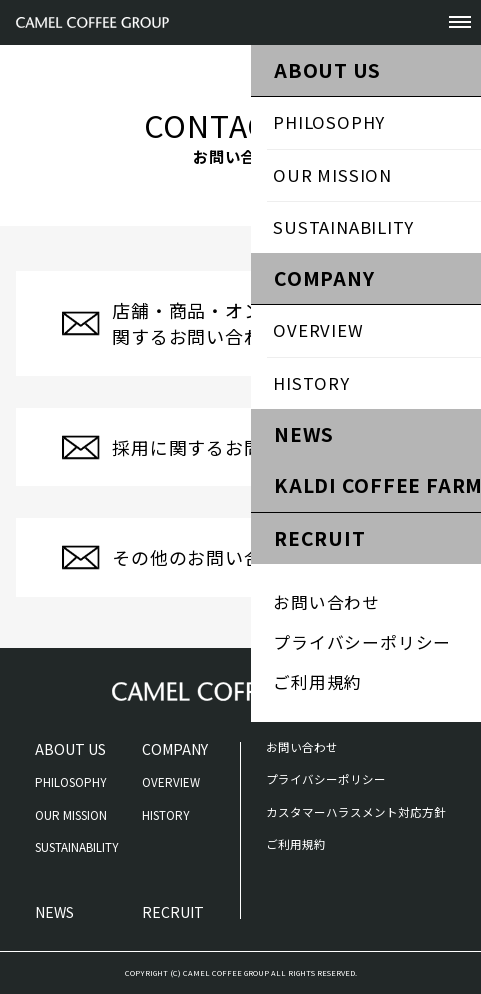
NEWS (54, 912)
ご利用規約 (296, 844)
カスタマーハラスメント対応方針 (356, 812)
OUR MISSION (71, 815)
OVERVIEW (171, 782)
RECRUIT (173, 912)
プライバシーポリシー (326, 779)
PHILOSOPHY (70, 782)
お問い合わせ (302, 747)
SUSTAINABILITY (76, 847)
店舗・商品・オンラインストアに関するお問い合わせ (253, 323)
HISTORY (165, 815)
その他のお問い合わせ (206, 557)
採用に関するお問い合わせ (224, 447)
